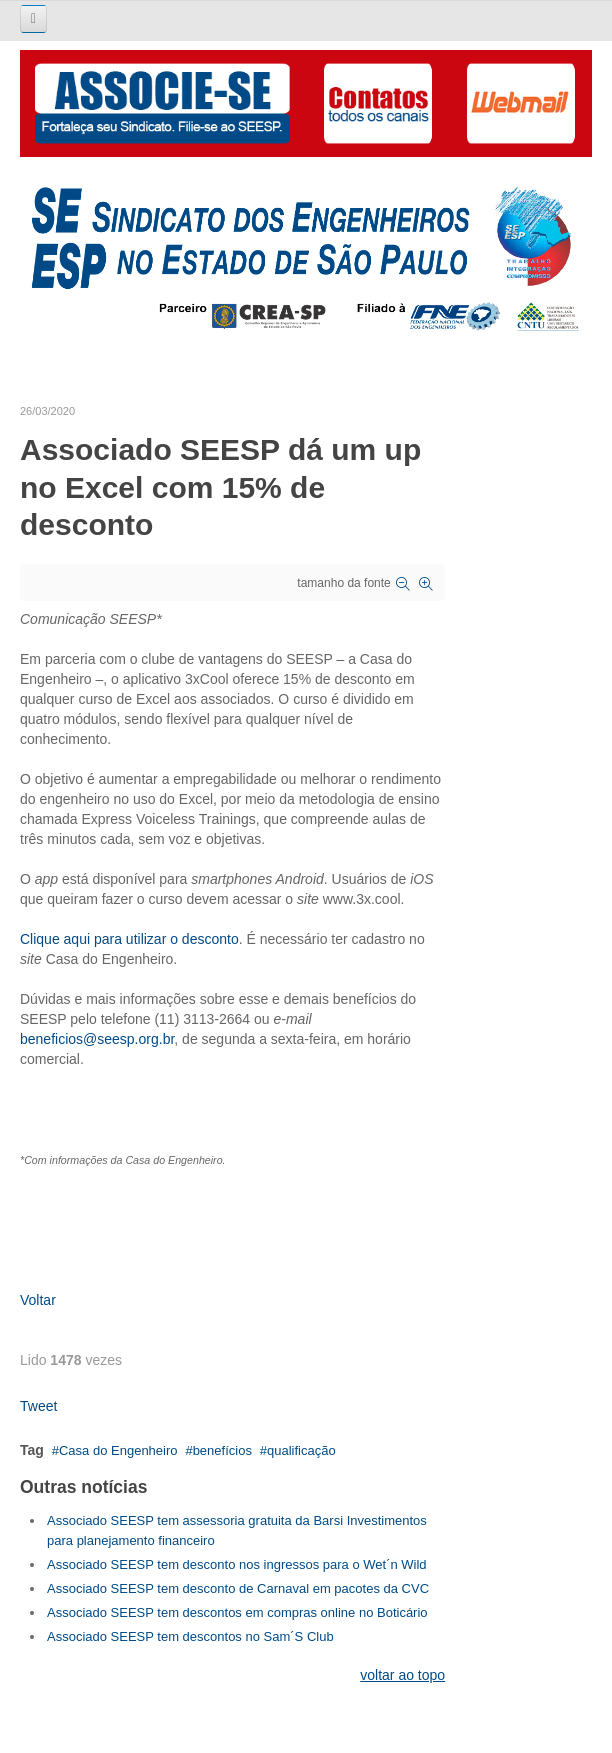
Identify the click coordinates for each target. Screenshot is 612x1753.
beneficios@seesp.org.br (97, 1039)
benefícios (222, 1450)
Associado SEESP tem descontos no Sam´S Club (190, 1636)
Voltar (38, 1300)
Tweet (38, 1406)
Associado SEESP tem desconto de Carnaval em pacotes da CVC (238, 1588)
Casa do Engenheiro (118, 1450)
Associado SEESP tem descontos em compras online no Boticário (237, 1612)
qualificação (301, 1450)
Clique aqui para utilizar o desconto (129, 939)
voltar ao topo (402, 1675)
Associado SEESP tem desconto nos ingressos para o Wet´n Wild (237, 1564)
